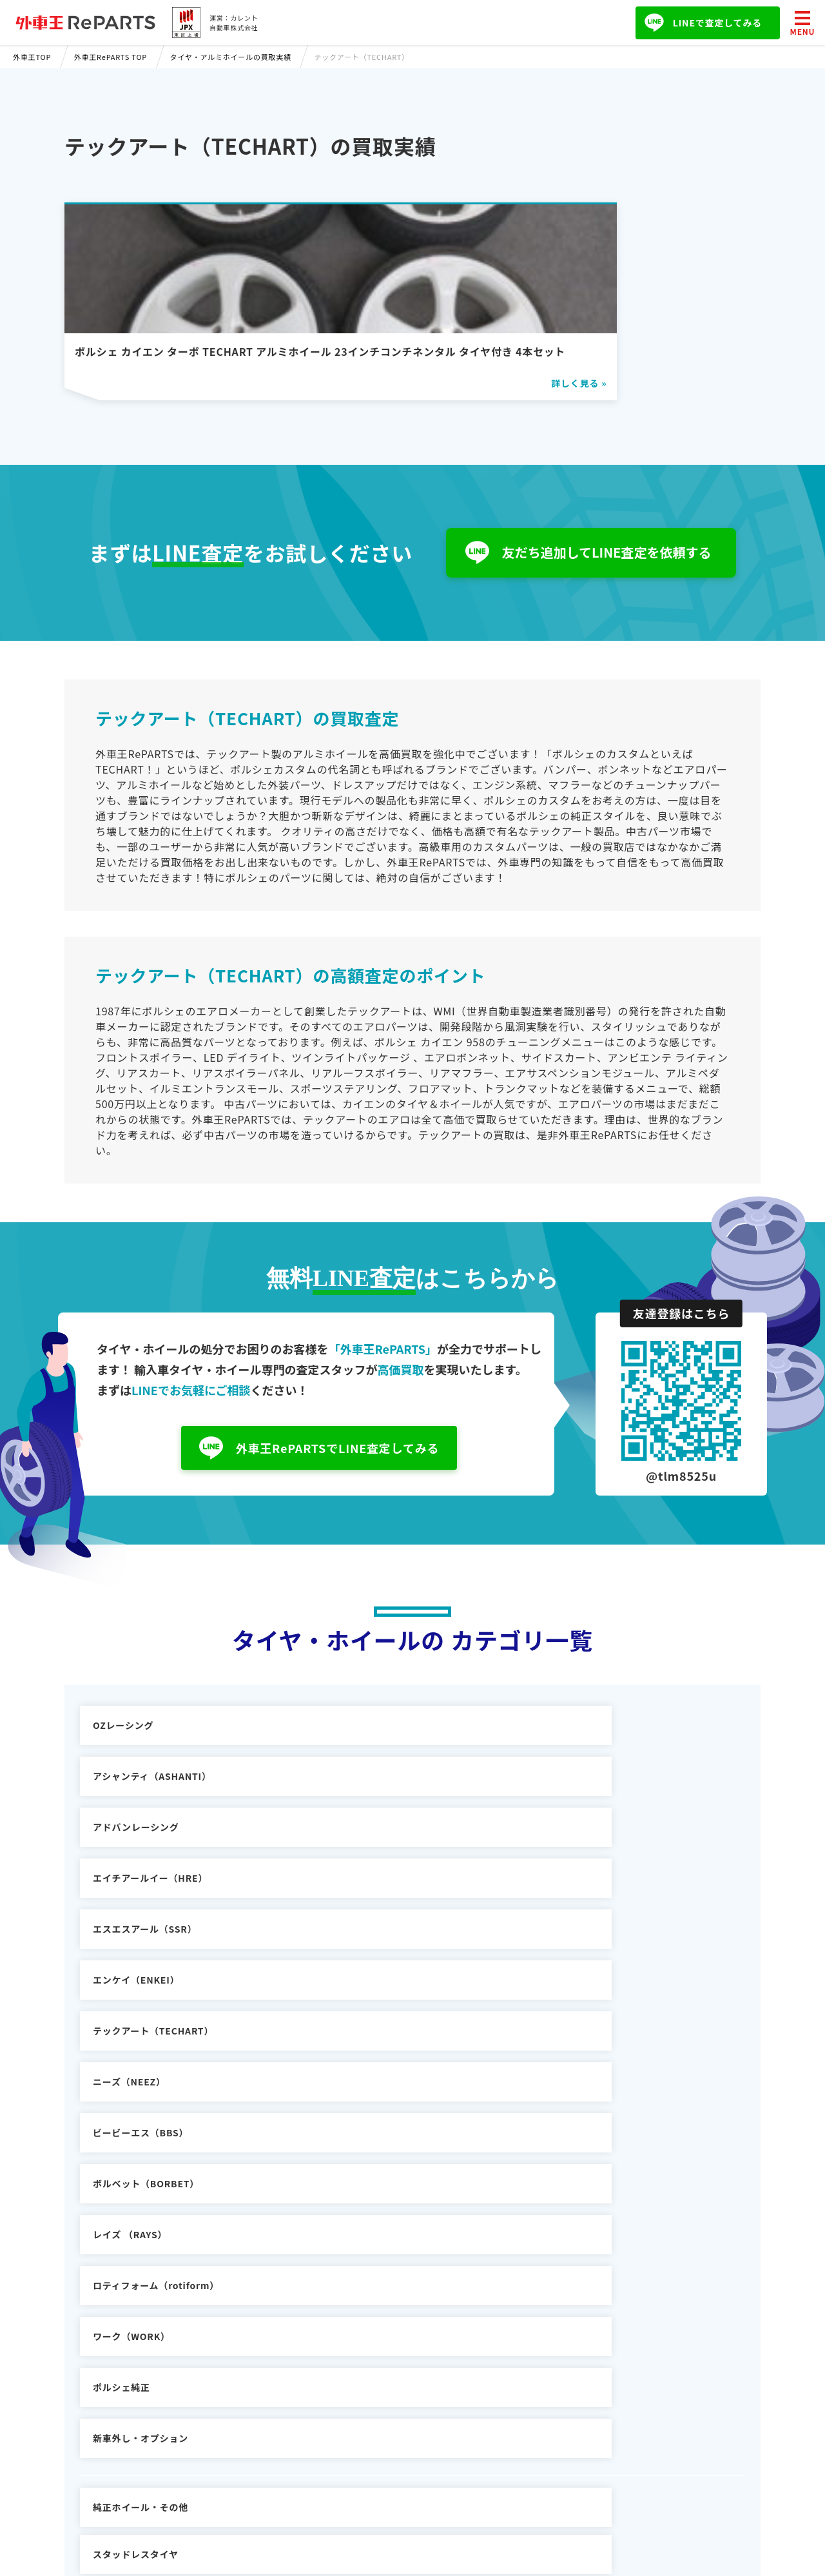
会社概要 (491, 2342)
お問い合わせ (501, 2361)
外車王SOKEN (279, 2398)
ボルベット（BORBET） (146, 1915)
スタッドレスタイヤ (362, 2035)
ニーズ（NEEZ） (355, 1865)
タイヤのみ (569, 2035)
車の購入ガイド (281, 2361)
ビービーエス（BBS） (593, 1865)
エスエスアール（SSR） (371, 1814)
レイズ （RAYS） (356, 1915)
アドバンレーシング (588, 1763)
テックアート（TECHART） (153, 1865)
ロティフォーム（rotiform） (608, 1915)
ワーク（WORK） (131, 1966)
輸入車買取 (272, 2342)
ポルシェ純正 (347, 1966)
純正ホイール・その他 (140, 2035)
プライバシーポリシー (520, 2379)
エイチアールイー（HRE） (150, 1814)
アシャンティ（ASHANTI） (378, 1763)
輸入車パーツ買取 (286, 2379)
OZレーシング (123, 1763)
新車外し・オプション (593, 1966)
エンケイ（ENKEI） (588, 1814)
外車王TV (269, 2417)
